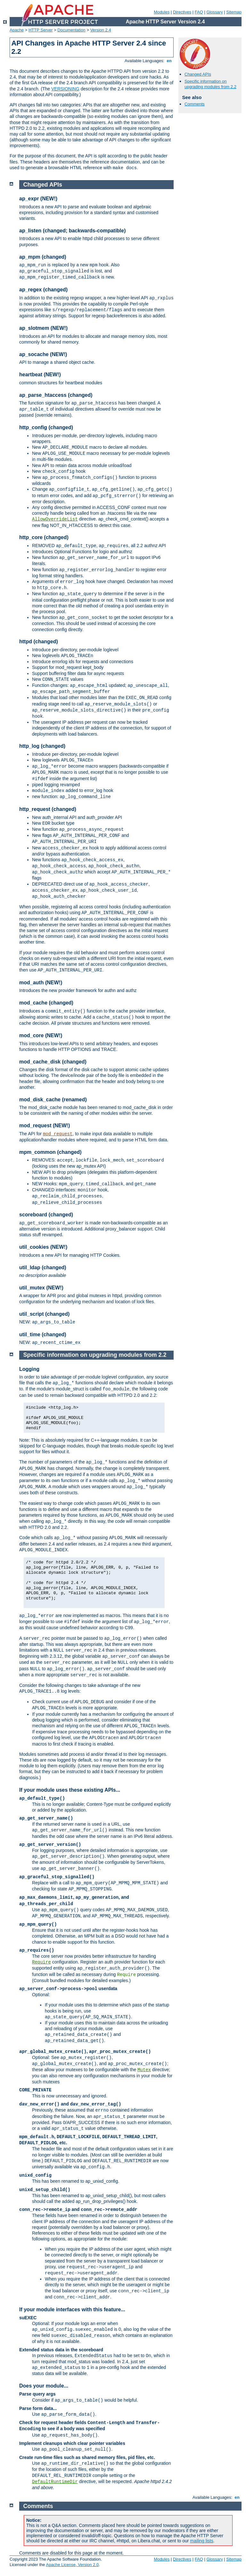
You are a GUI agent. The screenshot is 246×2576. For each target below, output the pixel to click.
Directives (182, 12)
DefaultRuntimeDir (55, 2481)
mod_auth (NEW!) (40, 982)
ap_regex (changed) (43, 289)
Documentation (71, 30)
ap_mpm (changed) (42, 257)
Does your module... (43, 2385)
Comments (194, 104)
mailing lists (201, 2540)
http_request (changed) (47, 809)
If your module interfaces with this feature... (72, 2309)
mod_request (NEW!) (44, 1125)
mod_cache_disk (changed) (52, 1061)
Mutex (144, 2069)
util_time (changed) (42, 1334)
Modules (161, 12)
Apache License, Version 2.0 (72, 2564)
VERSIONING (65, 88)
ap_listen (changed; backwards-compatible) (72, 230)
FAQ (199, 12)
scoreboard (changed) (46, 1214)
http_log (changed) (42, 746)
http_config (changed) (46, 427)
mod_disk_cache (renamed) (53, 1099)
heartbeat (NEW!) (40, 374)
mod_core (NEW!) (40, 1035)
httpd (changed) (38, 641)
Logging (29, 1369)
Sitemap (234, 12)
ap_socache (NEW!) (43, 354)
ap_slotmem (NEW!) (43, 328)
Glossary (214, 12)
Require (41, 1962)
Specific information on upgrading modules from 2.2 (210, 84)
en (169, 60)
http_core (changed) (44, 537)
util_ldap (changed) (42, 1267)
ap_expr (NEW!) (38, 198)
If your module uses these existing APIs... (69, 1790)
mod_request (57, 1134)
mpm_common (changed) (50, 1152)
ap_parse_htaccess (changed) (56, 395)
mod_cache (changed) (46, 1002)
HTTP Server (41, 30)
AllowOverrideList (55, 519)
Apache (17, 30)
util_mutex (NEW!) (41, 1287)
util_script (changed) (44, 1314)
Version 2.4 (100, 30)
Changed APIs (197, 74)
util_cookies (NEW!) (43, 1247)
